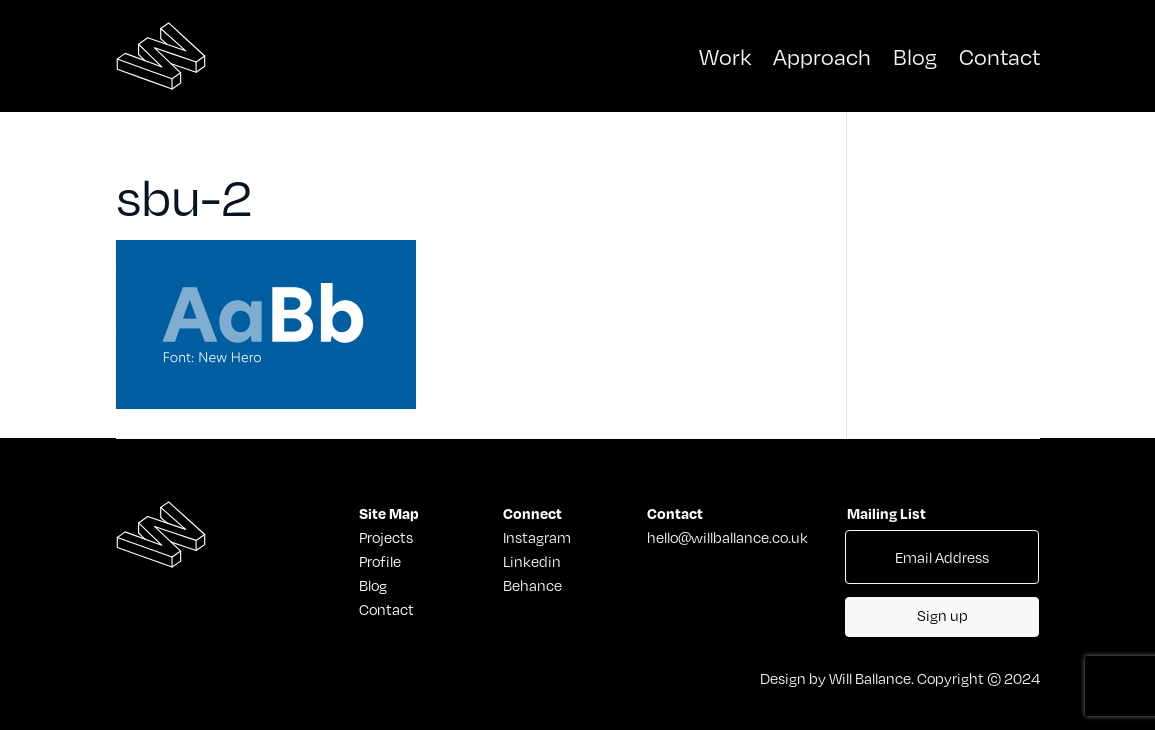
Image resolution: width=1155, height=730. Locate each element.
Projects (383, 537)
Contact (999, 55)
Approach (822, 55)
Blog (915, 55)
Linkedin (532, 561)
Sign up (942, 615)
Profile (380, 561)
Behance (532, 585)
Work (725, 55)
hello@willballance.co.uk (727, 537)
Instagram (537, 537)
